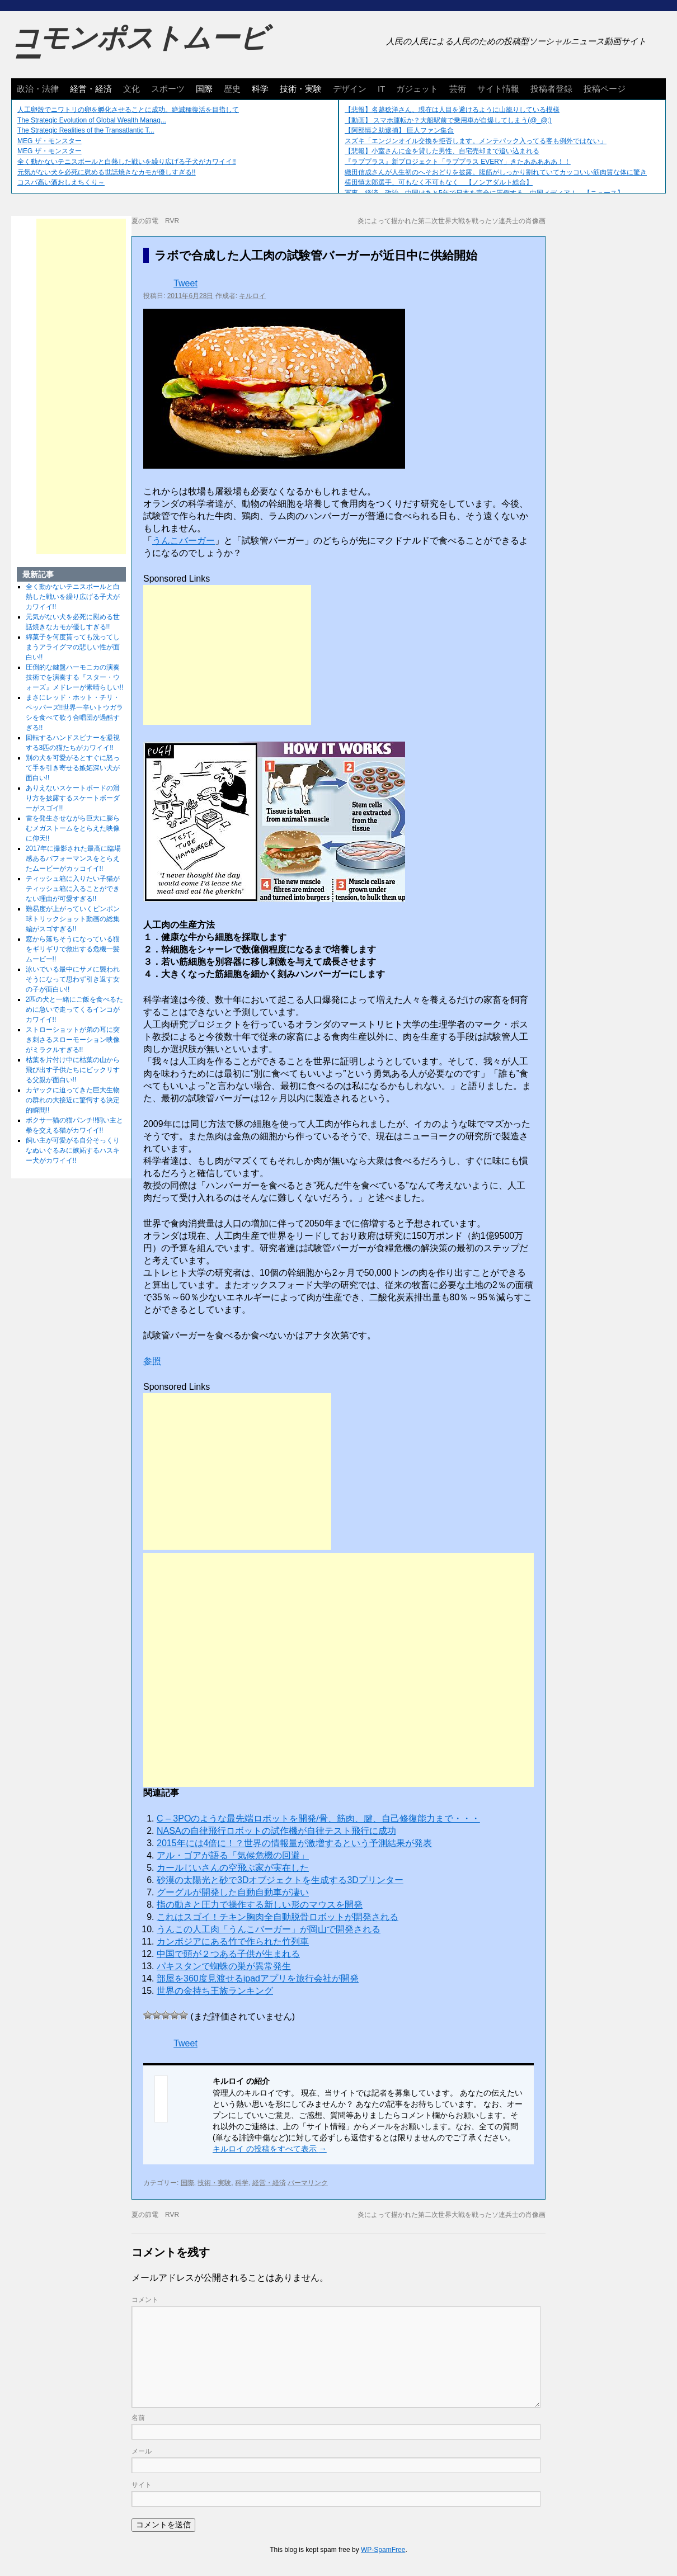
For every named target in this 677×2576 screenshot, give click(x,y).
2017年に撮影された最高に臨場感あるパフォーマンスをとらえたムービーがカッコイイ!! (73, 858)
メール (141, 2451)
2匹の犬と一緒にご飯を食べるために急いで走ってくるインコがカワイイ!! (75, 1009)
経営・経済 (91, 88)
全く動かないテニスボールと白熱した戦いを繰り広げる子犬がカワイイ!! (126, 162)
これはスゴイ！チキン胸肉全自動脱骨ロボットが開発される (277, 1917)
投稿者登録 (551, 88)
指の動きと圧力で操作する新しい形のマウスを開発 (260, 1904)
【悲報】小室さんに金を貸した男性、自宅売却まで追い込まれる (442, 151)
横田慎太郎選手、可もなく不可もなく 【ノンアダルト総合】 (439, 182)
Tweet (185, 283)
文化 (131, 88)
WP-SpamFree (383, 2550)
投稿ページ (605, 88)
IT (381, 88)
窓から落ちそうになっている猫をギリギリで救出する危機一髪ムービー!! (73, 949)
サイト (141, 2485)
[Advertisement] (227, 655)
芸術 (457, 88)
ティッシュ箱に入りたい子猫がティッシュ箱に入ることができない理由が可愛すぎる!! (73, 889)
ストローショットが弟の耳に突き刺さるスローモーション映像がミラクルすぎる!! (73, 1040)
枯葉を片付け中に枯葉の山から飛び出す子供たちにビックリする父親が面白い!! (73, 1070)
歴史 (232, 88)
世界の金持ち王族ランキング (215, 1990)
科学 (260, 88)
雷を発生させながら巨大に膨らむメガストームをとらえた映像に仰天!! (73, 828)
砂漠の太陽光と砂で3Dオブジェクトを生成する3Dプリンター (280, 1880)
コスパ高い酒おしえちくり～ (61, 182)
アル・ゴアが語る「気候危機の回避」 (233, 1855)
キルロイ (252, 296)
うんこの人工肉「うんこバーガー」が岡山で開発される (268, 1929)
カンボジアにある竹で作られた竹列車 (233, 1941)
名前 (138, 2418)
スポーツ (168, 88)
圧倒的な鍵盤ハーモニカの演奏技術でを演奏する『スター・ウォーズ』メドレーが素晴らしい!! (75, 677)
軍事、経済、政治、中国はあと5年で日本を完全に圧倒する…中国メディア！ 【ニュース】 (484, 193)
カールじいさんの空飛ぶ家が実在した (233, 1867)
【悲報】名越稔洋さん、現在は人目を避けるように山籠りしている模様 (452, 110)
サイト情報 (498, 88)
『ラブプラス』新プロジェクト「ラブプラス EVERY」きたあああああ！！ (458, 162)
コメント (144, 2300)
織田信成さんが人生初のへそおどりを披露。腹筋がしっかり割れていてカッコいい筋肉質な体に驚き (496, 172)
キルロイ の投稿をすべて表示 (270, 2148)
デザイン (349, 88)
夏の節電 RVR (155, 221)
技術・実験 (301, 88)
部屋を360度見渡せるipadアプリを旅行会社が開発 (258, 1978)
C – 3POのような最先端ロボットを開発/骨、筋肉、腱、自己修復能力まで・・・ (318, 1818)
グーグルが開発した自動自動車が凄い (233, 1892)
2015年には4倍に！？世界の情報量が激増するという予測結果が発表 (294, 1843)
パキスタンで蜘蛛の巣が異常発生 (224, 1966)
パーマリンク (308, 2183)
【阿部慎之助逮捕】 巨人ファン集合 (399, 130)
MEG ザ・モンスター (49, 141)
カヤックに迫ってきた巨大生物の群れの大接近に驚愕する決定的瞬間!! (73, 1100)
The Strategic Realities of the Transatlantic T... (85, 130)
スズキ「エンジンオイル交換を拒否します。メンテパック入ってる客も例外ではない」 (476, 141)
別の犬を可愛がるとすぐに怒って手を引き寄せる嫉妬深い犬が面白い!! (73, 768)
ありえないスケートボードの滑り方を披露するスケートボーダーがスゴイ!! (73, 798)
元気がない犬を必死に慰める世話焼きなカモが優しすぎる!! (106, 172)
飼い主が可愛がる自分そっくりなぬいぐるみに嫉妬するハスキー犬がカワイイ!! (73, 1150)
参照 (152, 1361)
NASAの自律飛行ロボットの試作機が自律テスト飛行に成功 (276, 1831)
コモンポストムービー (139, 48)
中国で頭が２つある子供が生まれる (228, 1954)
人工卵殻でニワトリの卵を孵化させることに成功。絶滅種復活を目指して (128, 110)
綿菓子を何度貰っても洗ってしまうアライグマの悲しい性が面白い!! (73, 647)
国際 (204, 88)
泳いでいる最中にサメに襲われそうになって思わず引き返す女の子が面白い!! (73, 979)
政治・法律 (38, 88)
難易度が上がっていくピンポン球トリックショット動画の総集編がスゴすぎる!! (73, 919)
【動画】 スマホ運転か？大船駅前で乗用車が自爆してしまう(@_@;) (448, 120)
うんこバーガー (183, 540)
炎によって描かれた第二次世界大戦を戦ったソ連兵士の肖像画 (452, 221)
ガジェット (417, 88)
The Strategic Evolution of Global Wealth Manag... (91, 120)
